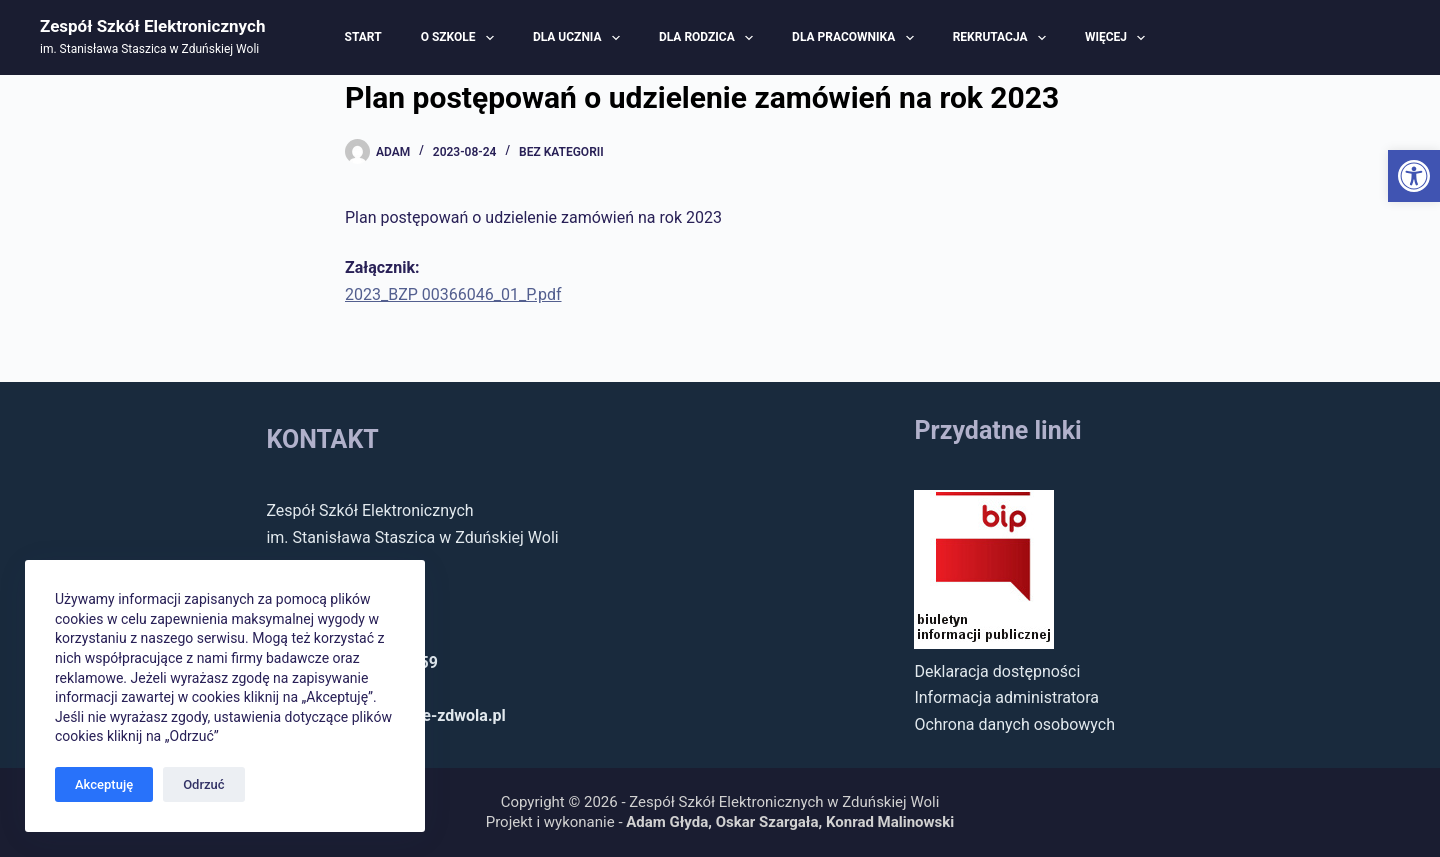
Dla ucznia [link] (579, 38)
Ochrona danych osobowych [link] (1014, 724)
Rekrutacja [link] (1002, 38)
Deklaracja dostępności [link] (997, 671)
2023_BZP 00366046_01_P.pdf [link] (453, 294)
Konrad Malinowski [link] (890, 822)
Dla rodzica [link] (708, 38)
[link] (1414, 176)
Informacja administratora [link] (1006, 697)
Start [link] (363, 37)
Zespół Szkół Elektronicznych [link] (152, 26)
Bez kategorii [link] (561, 152)
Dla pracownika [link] (855, 38)
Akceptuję (104, 784)
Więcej (1117, 38)
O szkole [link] (460, 38)
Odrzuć (203, 784)
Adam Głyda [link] (667, 822)
